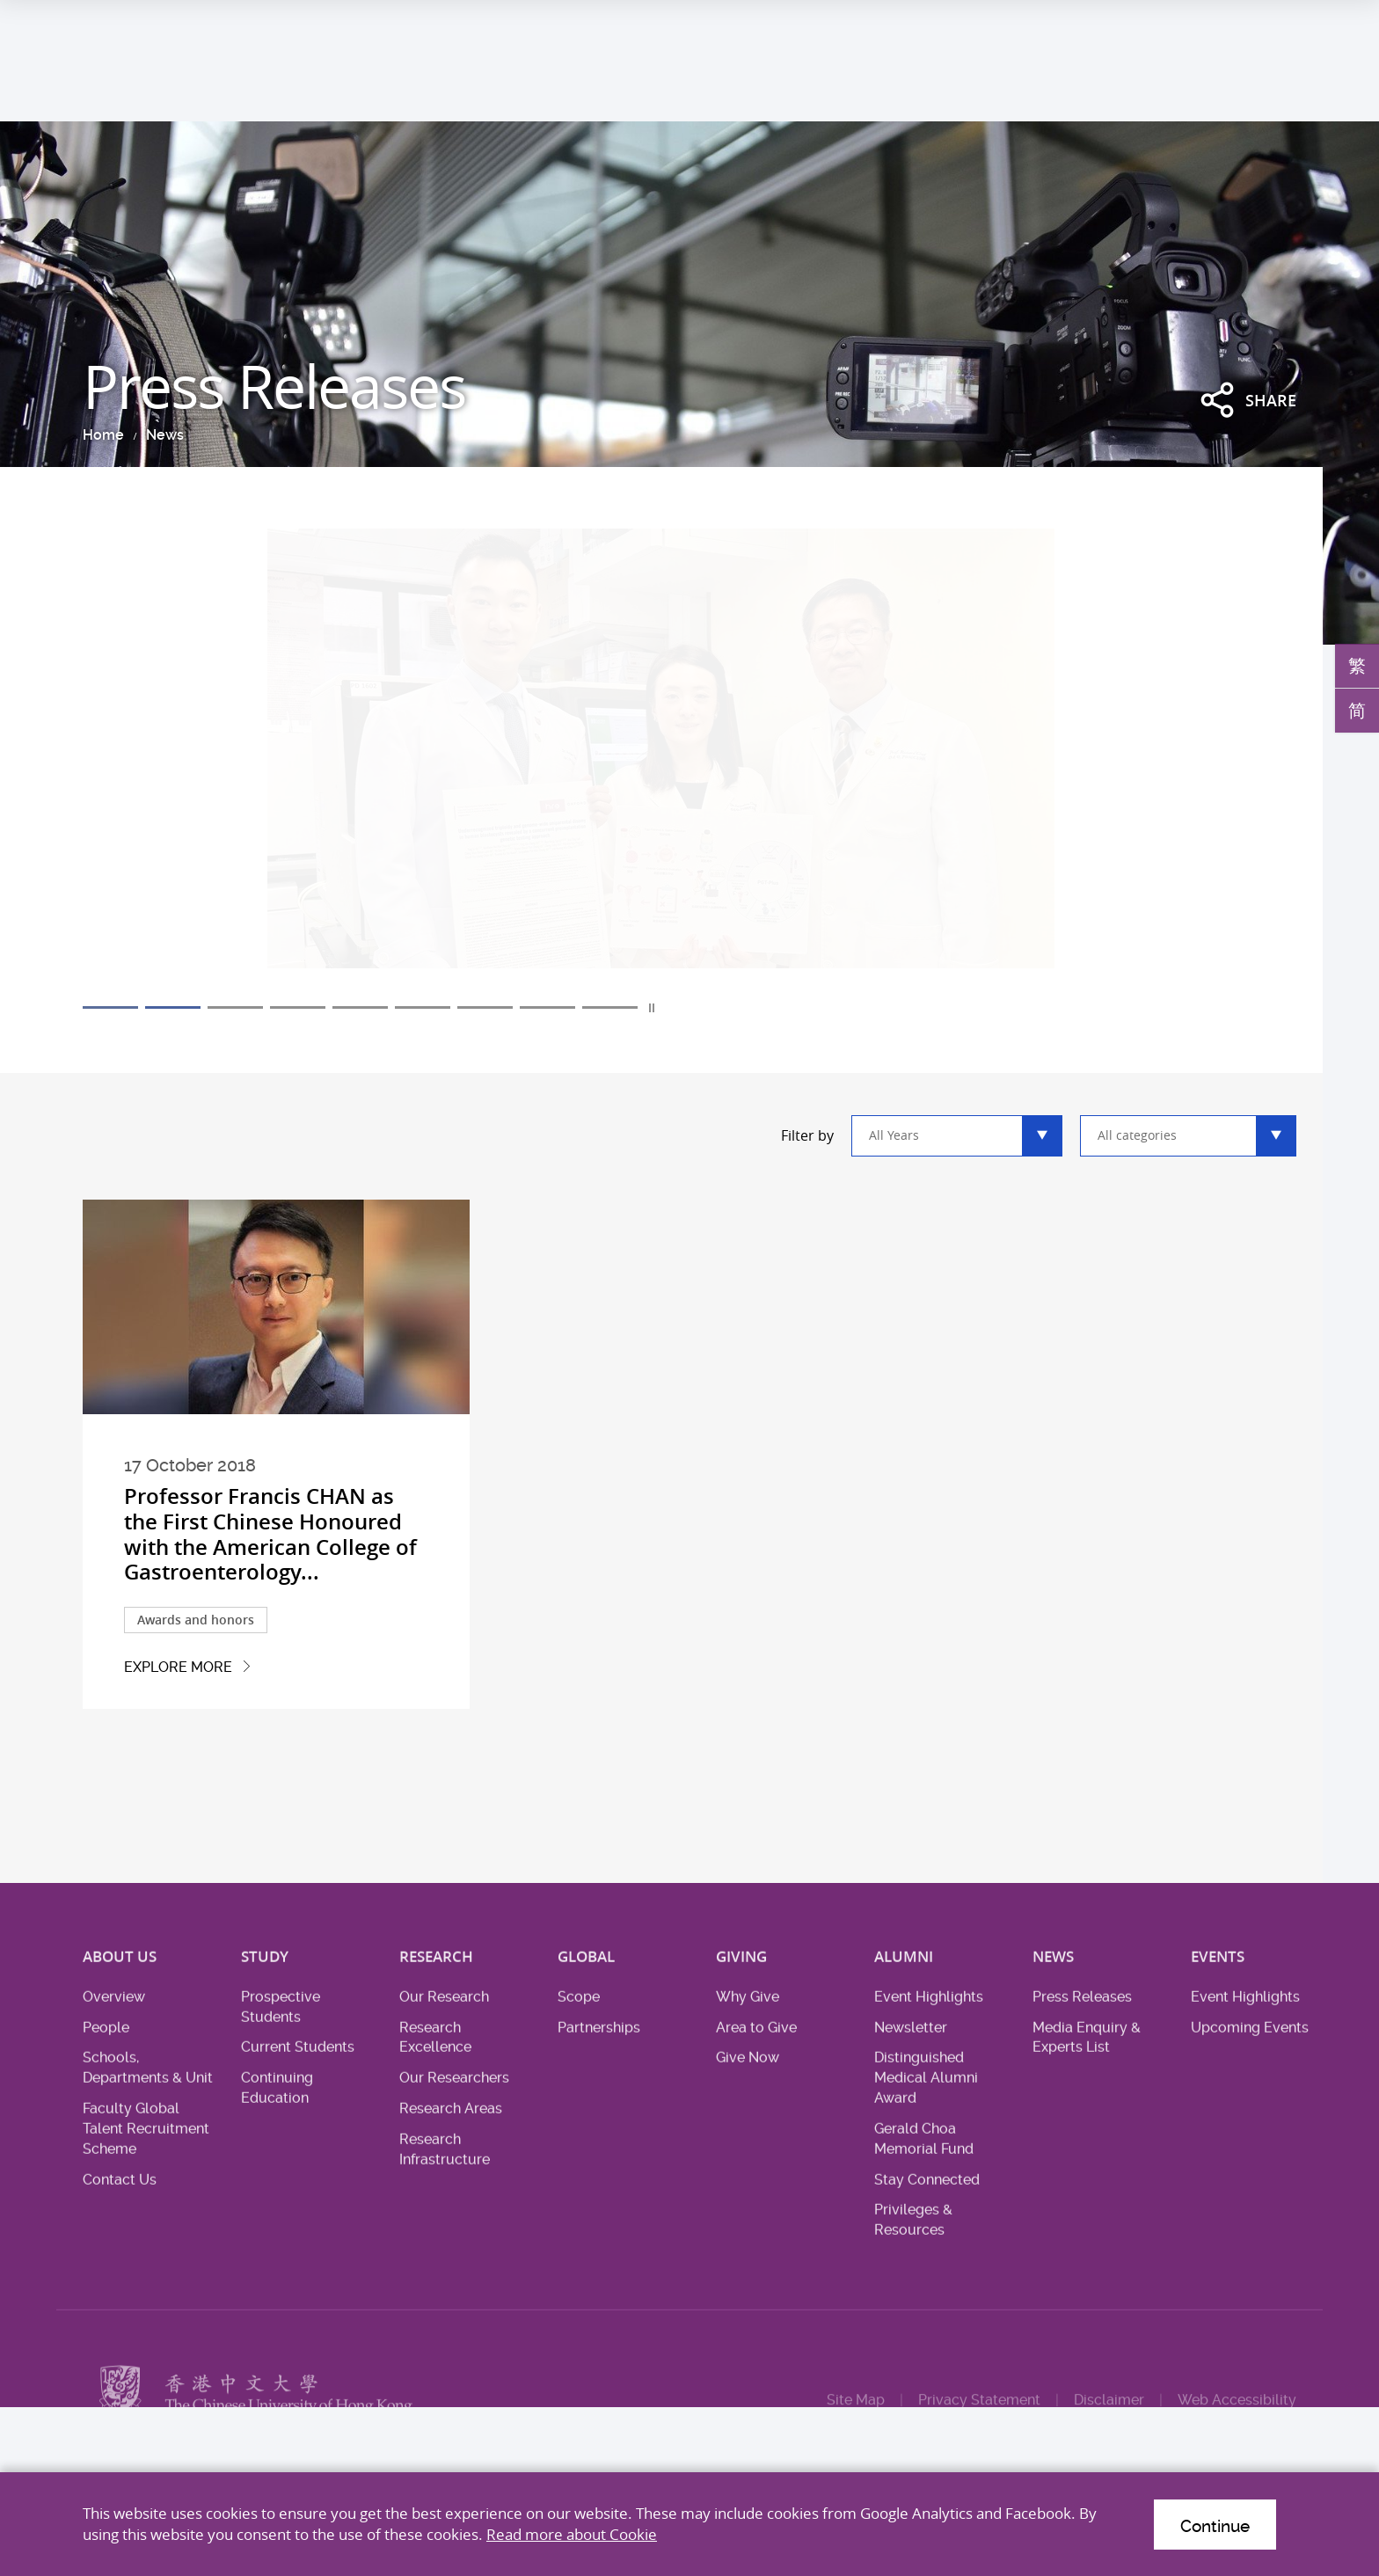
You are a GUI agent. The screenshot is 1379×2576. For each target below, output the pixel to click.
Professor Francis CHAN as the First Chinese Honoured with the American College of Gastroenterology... (270, 1534)
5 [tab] (360, 1007)
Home (103, 435)
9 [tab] (610, 1007)
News (165, 435)
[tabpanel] (689, 763)
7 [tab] (485, 1007)
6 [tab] (422, 1007)
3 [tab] (235, 1007)
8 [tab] (547, 1007)
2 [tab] (173, 1007)
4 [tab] (297, 1007)
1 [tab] (110, 1007)
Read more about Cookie (571, 2534)
